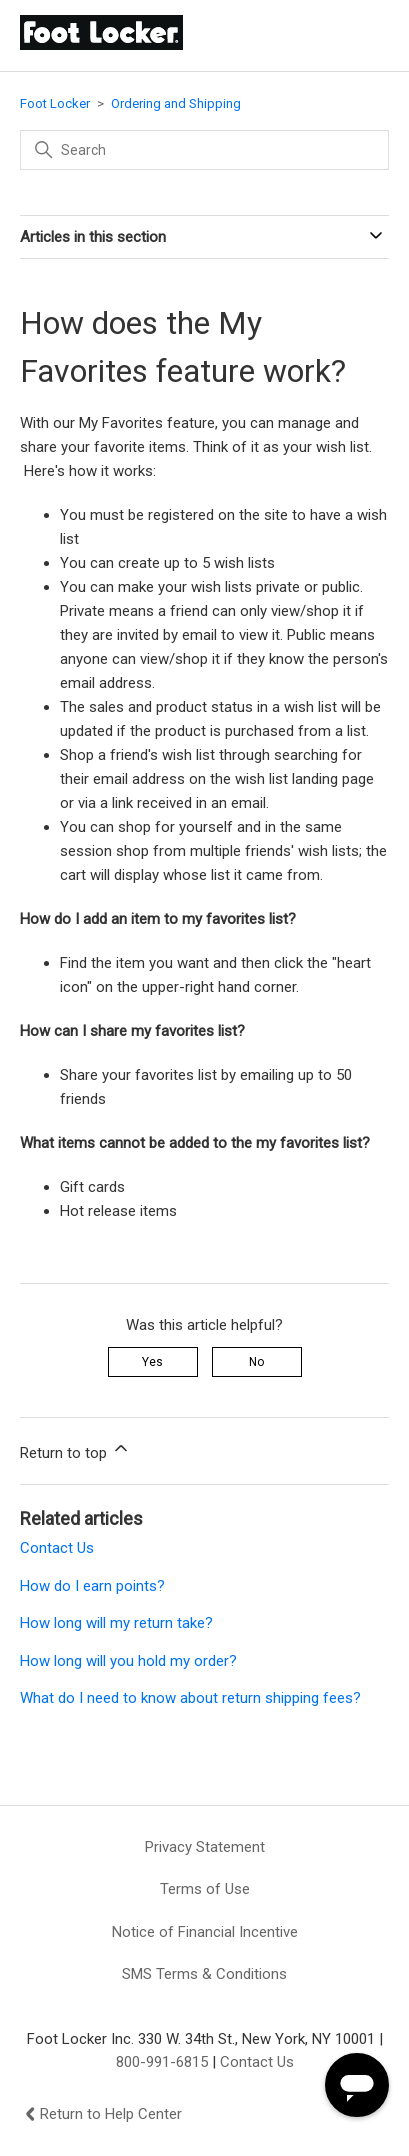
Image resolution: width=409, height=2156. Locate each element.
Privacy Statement (205, 1847)
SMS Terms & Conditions (204, 1974)
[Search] (204, 150)
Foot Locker (55, 103)
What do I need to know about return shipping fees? (190, 1698)
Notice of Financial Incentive (205, 1932)
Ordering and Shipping (176, 103)
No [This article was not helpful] (256, 1362)
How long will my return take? (116, 1623)
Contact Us (57, 1548)
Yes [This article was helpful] (152, 1362)
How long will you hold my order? (128, 1661)
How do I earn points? (92, 1586)
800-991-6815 (162, 2062)
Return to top (75, 1450)
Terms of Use (205, 1889)
